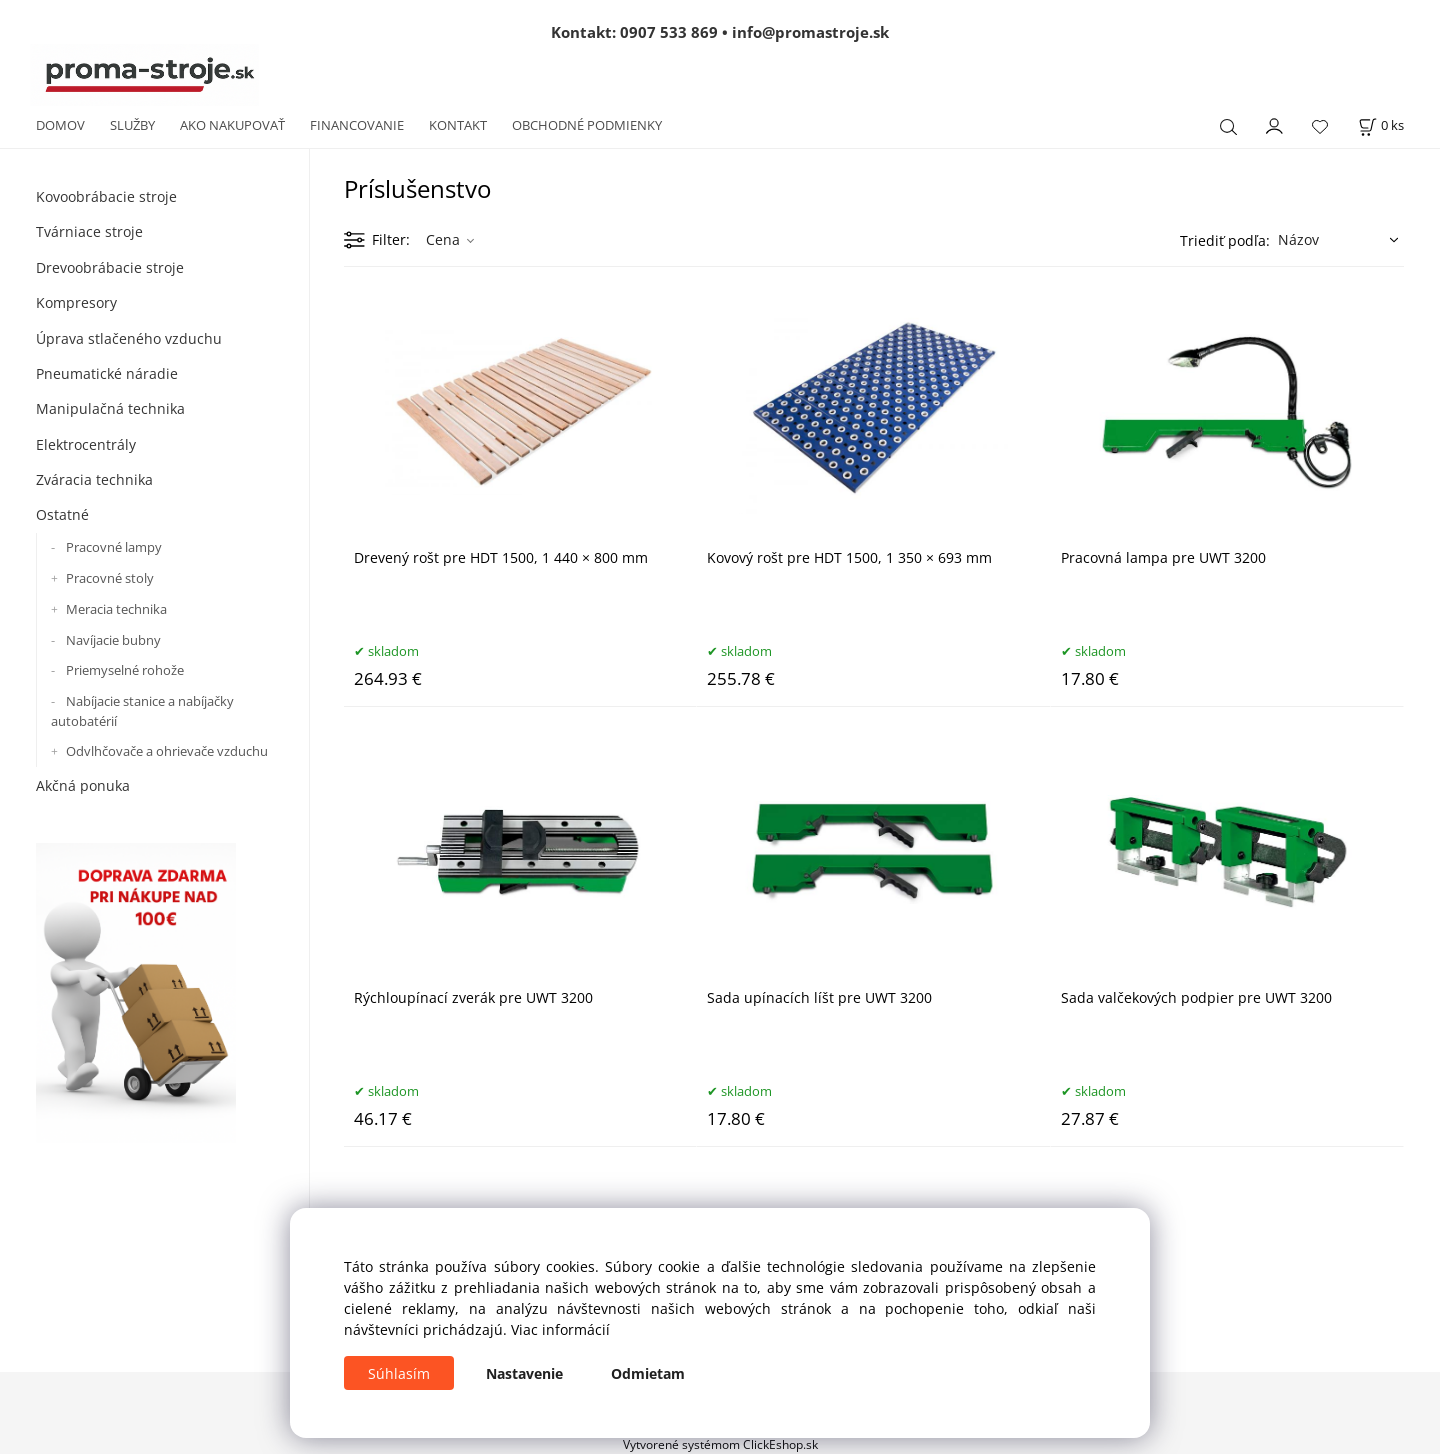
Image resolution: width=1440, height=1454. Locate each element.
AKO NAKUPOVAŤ (232, 125)
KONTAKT (458, 125)
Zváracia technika (94, 479)
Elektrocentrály (86, 444)
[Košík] (1381, 125)
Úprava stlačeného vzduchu (129, 338)
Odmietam (648, 1373)
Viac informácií (560, 1329)
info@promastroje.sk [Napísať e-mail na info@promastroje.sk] (810, 32)
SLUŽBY (132, 125)
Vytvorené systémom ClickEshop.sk (720, 1444)
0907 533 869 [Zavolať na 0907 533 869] (669, 32)
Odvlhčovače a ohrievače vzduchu (167, 751)
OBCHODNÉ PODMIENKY (587, 125)
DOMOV (60, 125)
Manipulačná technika (110, 408)
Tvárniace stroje (89, 231)
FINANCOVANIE (357, 125)
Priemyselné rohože (125, 670)
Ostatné (62, 514)
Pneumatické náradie (107, 373)
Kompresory (76, 302)
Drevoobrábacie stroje (110, 267)
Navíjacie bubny (113, 640)
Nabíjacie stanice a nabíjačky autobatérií (142, 711)
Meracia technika (116, 609)
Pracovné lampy (114, 547)
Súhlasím (399, 1373)
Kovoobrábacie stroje (106, 196)
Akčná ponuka (83, 785)
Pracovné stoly (110, 578)
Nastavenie (524, 1373)
